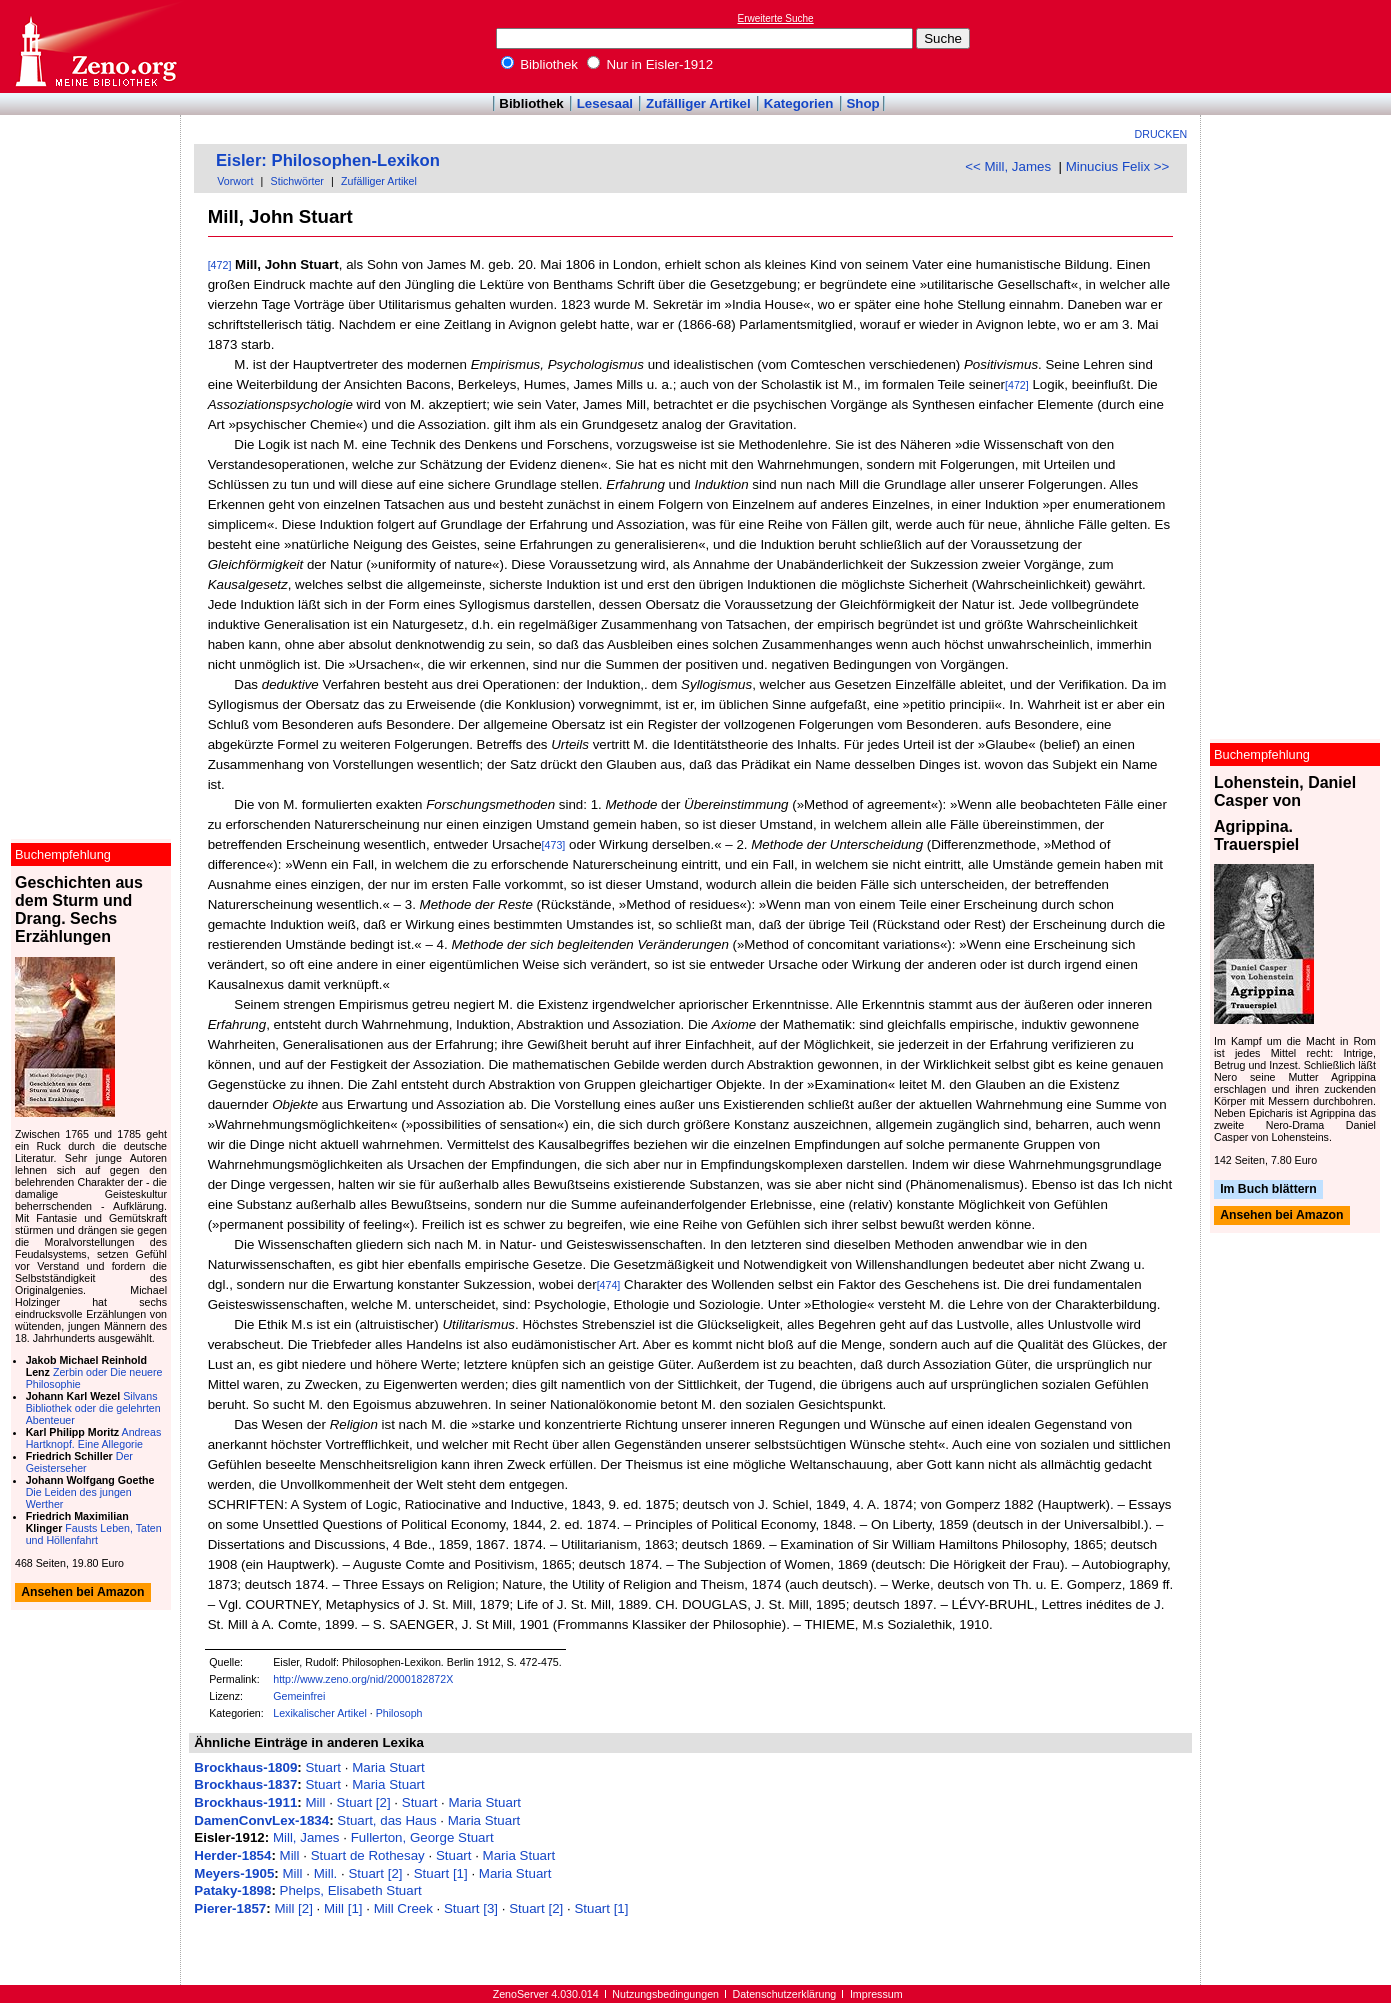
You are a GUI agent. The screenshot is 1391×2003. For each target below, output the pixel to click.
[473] (554, 845)
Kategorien (799, 103)
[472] (220, 265)
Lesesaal (605, 103)
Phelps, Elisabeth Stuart (351, 1890)
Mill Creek (403, 1908)
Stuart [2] (364, 1802)
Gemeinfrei (299, 1696)
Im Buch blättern (1268, 1189)
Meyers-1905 (234, 1873)
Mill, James (306, 1837)
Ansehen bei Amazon (1281, 1216)
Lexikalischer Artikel (320, 1713)
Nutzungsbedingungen (665, 1994)
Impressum (876, 1994)
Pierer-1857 (230, 1908)
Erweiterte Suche (776, 18)
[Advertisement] (1299, 46)
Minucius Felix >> (1118, 166)
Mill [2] (293, 1908)
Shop (862, 103)
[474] (609, 1285)
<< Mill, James (1008, 166)
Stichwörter (297, 181)
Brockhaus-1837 (245, 1784)
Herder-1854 (232, 1855)
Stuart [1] (441, 1873)
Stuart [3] (471, 1908)
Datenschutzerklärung (785, 1994)
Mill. (326, 1873)
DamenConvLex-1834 (261, 1820)
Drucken (1161, 134)
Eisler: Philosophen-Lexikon (328, 160)
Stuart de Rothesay (368, 1855)
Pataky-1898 (232, 1890)
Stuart (323, 1767)
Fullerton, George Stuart (422, 1837)
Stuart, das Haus (386, 1820)
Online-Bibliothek (95, 46)
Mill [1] (343, 1908)
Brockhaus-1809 (245, 1767)
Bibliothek (540, 64)
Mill (315, 1802)
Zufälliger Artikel (698, 103)
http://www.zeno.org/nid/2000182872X (363, 1679)
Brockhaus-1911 (245, 1802)
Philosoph (399, 1713)
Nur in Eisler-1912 (650, 64)
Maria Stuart (388, 1767)
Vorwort (235, 181)
